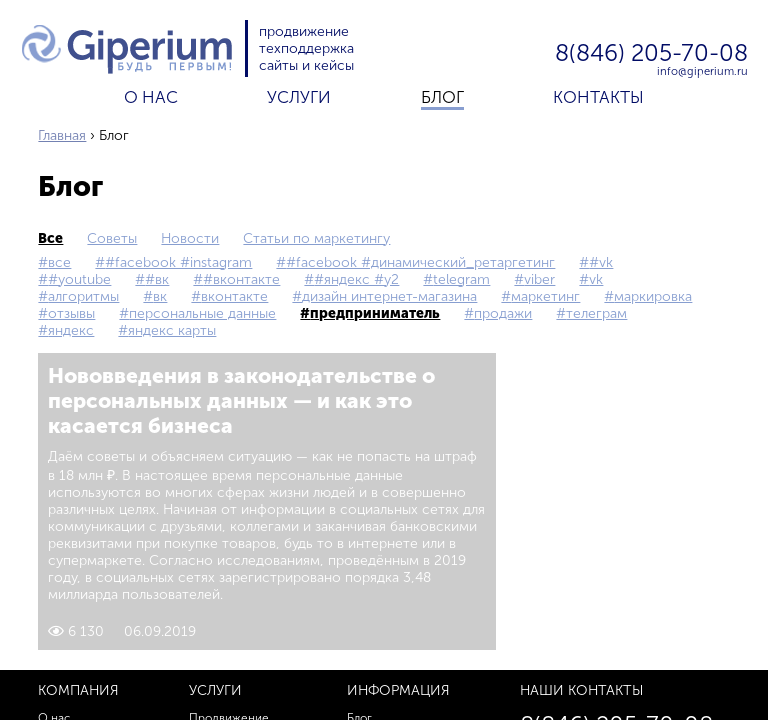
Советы (112, 238)
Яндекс (71, 330)
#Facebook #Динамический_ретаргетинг (420, 262)
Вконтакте (234, 296)
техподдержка (306, 48)
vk (596, 279)
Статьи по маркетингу (316, 238)
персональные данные (202, 313)
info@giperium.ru (702, 71)
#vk (601, 262)
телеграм (596, 313)
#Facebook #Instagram (178, 262)
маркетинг (545, 296)
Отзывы (71, 313)
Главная (62, 135)
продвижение (304, 31)
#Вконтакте (241, 279)
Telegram (461, 279)
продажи (503, 313)
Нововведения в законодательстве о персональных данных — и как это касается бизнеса (241, 400)
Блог (442, 97)
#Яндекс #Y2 (356, 279)
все (50, 238)
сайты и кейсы (306, 65)
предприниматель (375, 313)
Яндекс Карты (172, 330)
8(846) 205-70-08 (651, 54)
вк (160, 296)
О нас (151, 97)
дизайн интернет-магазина (389, 296)
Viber (539, 279)
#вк (157, 279)
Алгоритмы (83, 296)
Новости (190, 238)
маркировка (653, 296)
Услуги (299, 97)
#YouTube (79, 279)
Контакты (598, 97)
